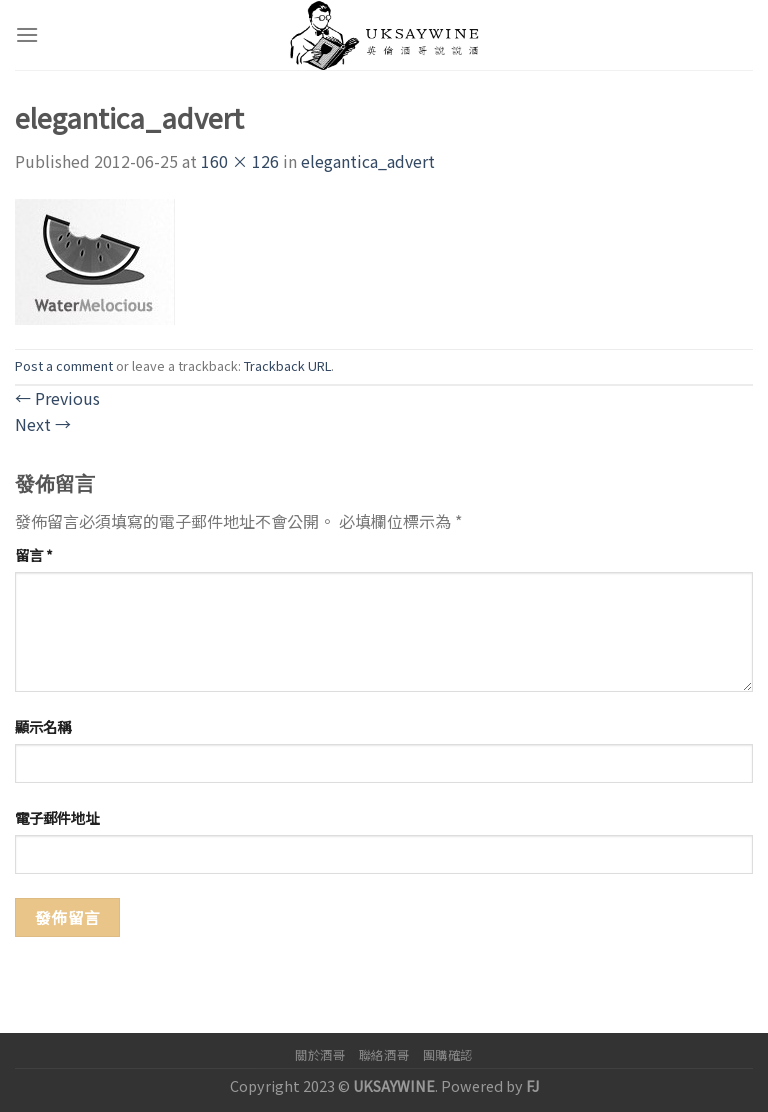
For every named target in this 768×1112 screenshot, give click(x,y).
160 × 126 (240, 161)
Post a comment (64, 365)
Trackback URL (287, 365)
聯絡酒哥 (384, 1055)
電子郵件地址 (57, 817)
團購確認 (448, 1055)
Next (43, 424)
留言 (34, 554)
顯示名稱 (43, 726)
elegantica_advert (368, 161)
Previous (57, 398)
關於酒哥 (320, 1055)
